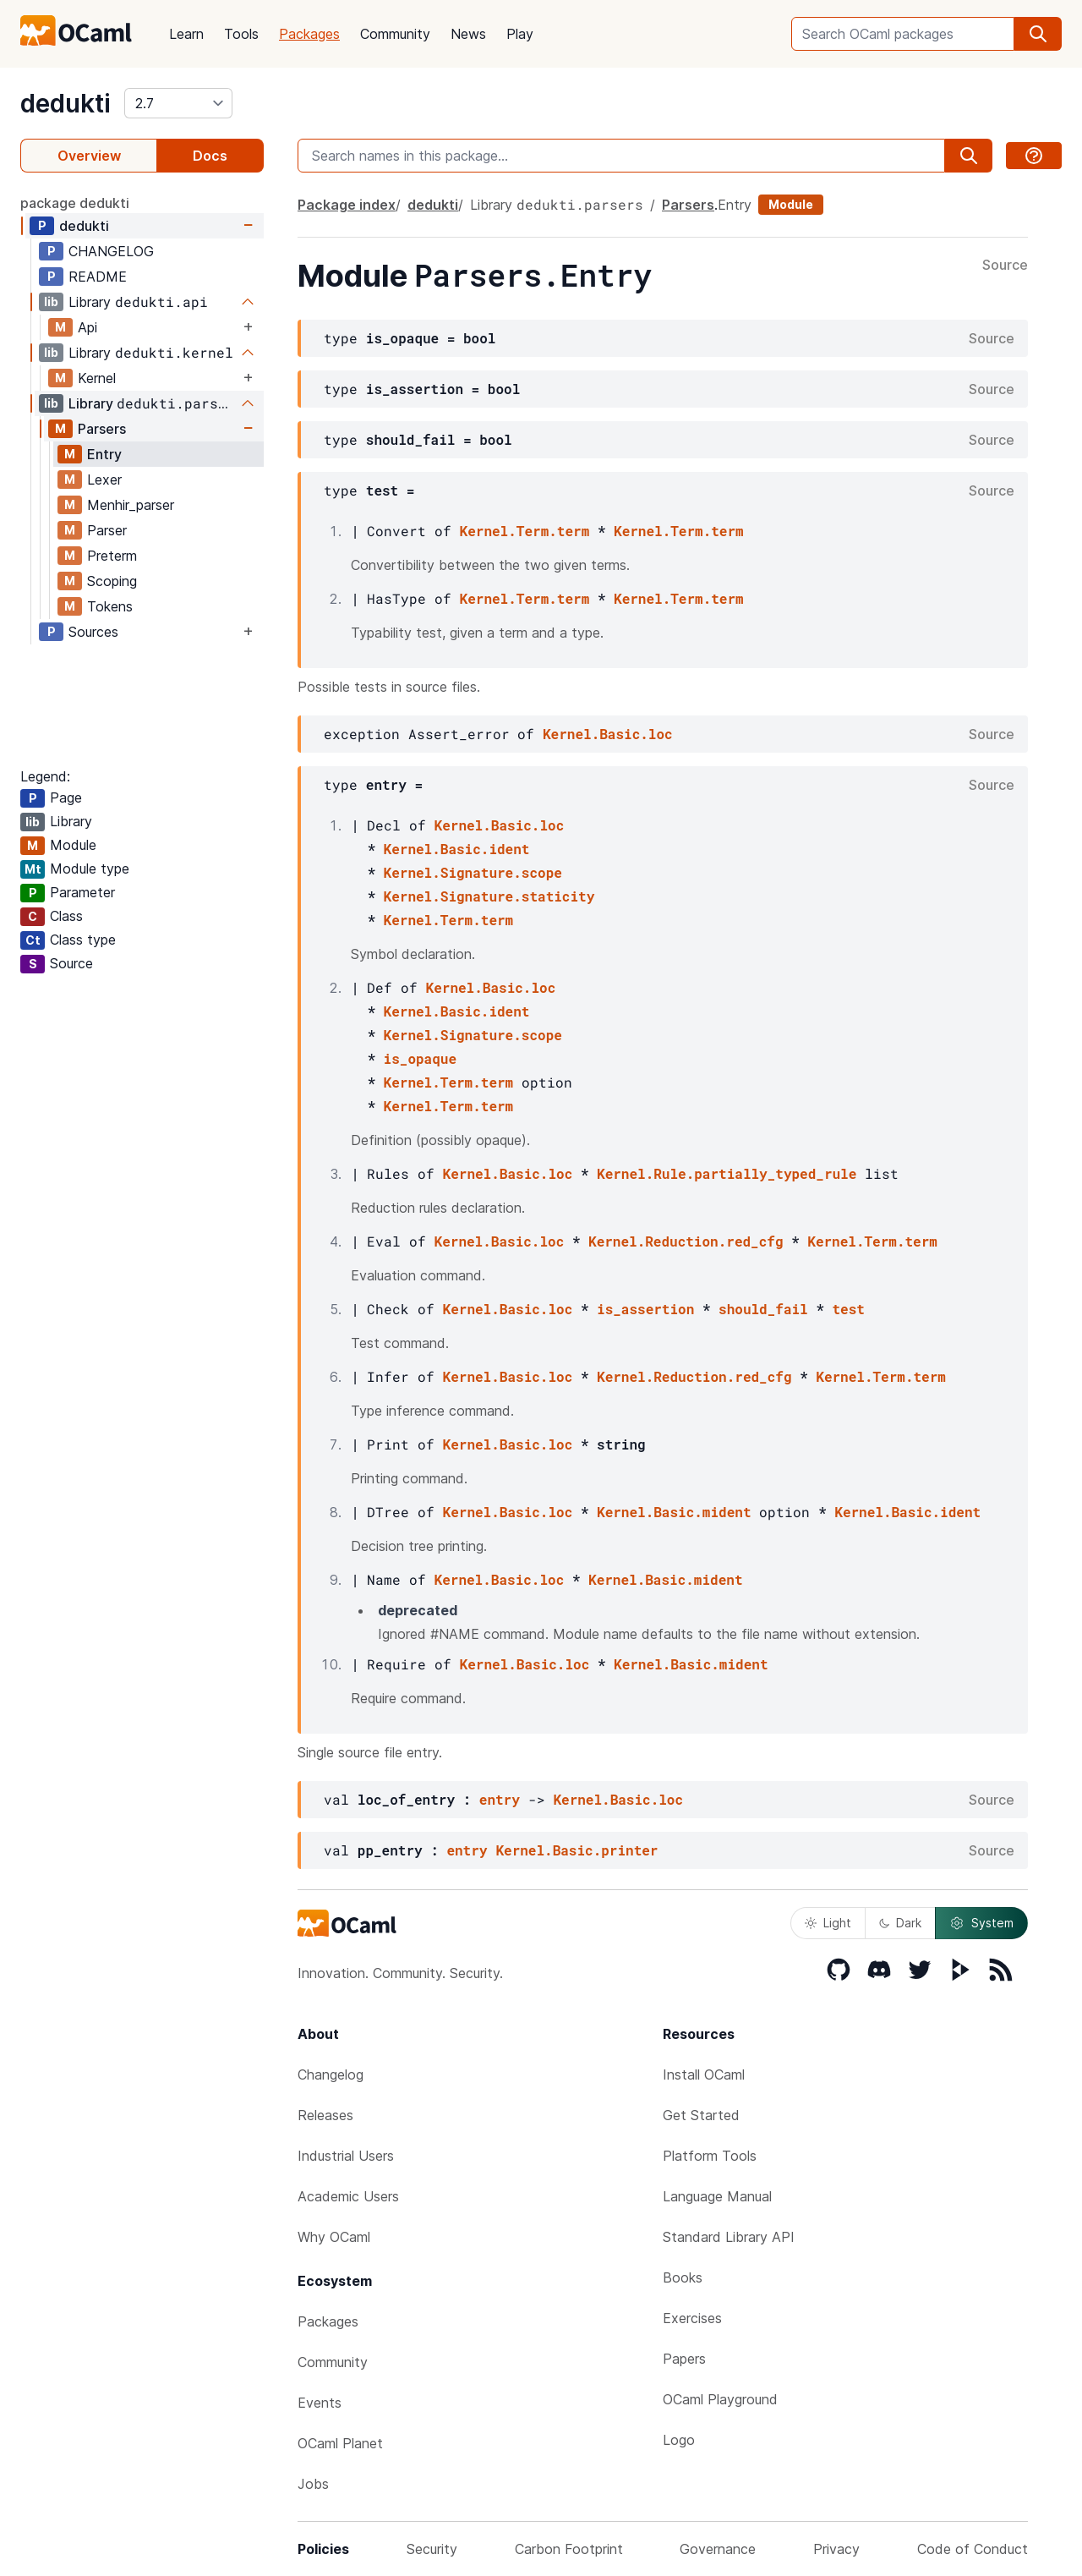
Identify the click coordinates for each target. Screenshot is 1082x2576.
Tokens (110, 606)
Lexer (104, 479)
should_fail (763, 1309)
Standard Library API (729, 2236)
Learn (186, 33)
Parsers (102, 428)
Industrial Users (346, 2155)
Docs (210, 155)
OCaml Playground (720, 2399)
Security (432, 2548)
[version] (178, 103)
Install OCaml (704, 2074)
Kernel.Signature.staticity (489, 896)
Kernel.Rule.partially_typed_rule (726, 1173)
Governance (718, 2548)
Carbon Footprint (569, 2548)
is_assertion (645, 1309)
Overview (89, 155)
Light (828, 1923)
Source (1005, 265)
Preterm (112, 555)
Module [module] (790, 204)
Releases (325, 2115)
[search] (1038, 34)
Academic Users (348, 2196)
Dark (900, 1923)
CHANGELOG (111, 251)
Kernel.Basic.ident (457, 849)
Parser (107, 530)
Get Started (701, 2115)
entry (499, 1799)
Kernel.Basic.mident (674, 1512)
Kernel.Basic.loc (608, 734)
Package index (347, 204)
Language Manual (717, 2196)
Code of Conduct (972, 2548)
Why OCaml (334, 2236)
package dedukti (74, 203)
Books (682, 2277)
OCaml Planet (340, 2443)
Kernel (97, 378)
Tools (241, 33)
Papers (684, 2358)
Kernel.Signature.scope (473, 872)
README (97, 276)
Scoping (112, 581)
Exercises (692, 2318)
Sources (93, 631)
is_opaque (420, 1058)
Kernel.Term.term (525, 531)
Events (320, 2402)
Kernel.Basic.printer (576, 1850)
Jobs (313, 2483)
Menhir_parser (130, 504)
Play (519, 33)
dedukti (65, 103)
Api (87, 327)
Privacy (836, 2548)
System (981, 1923)
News (468, 33)
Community (395, 33)
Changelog (330, 2074)
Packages (309, 33)
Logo (679, 2439)
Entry (104, 454)
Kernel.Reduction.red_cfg (685, 1241)
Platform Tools (710, 2155)
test (849, 1309)
